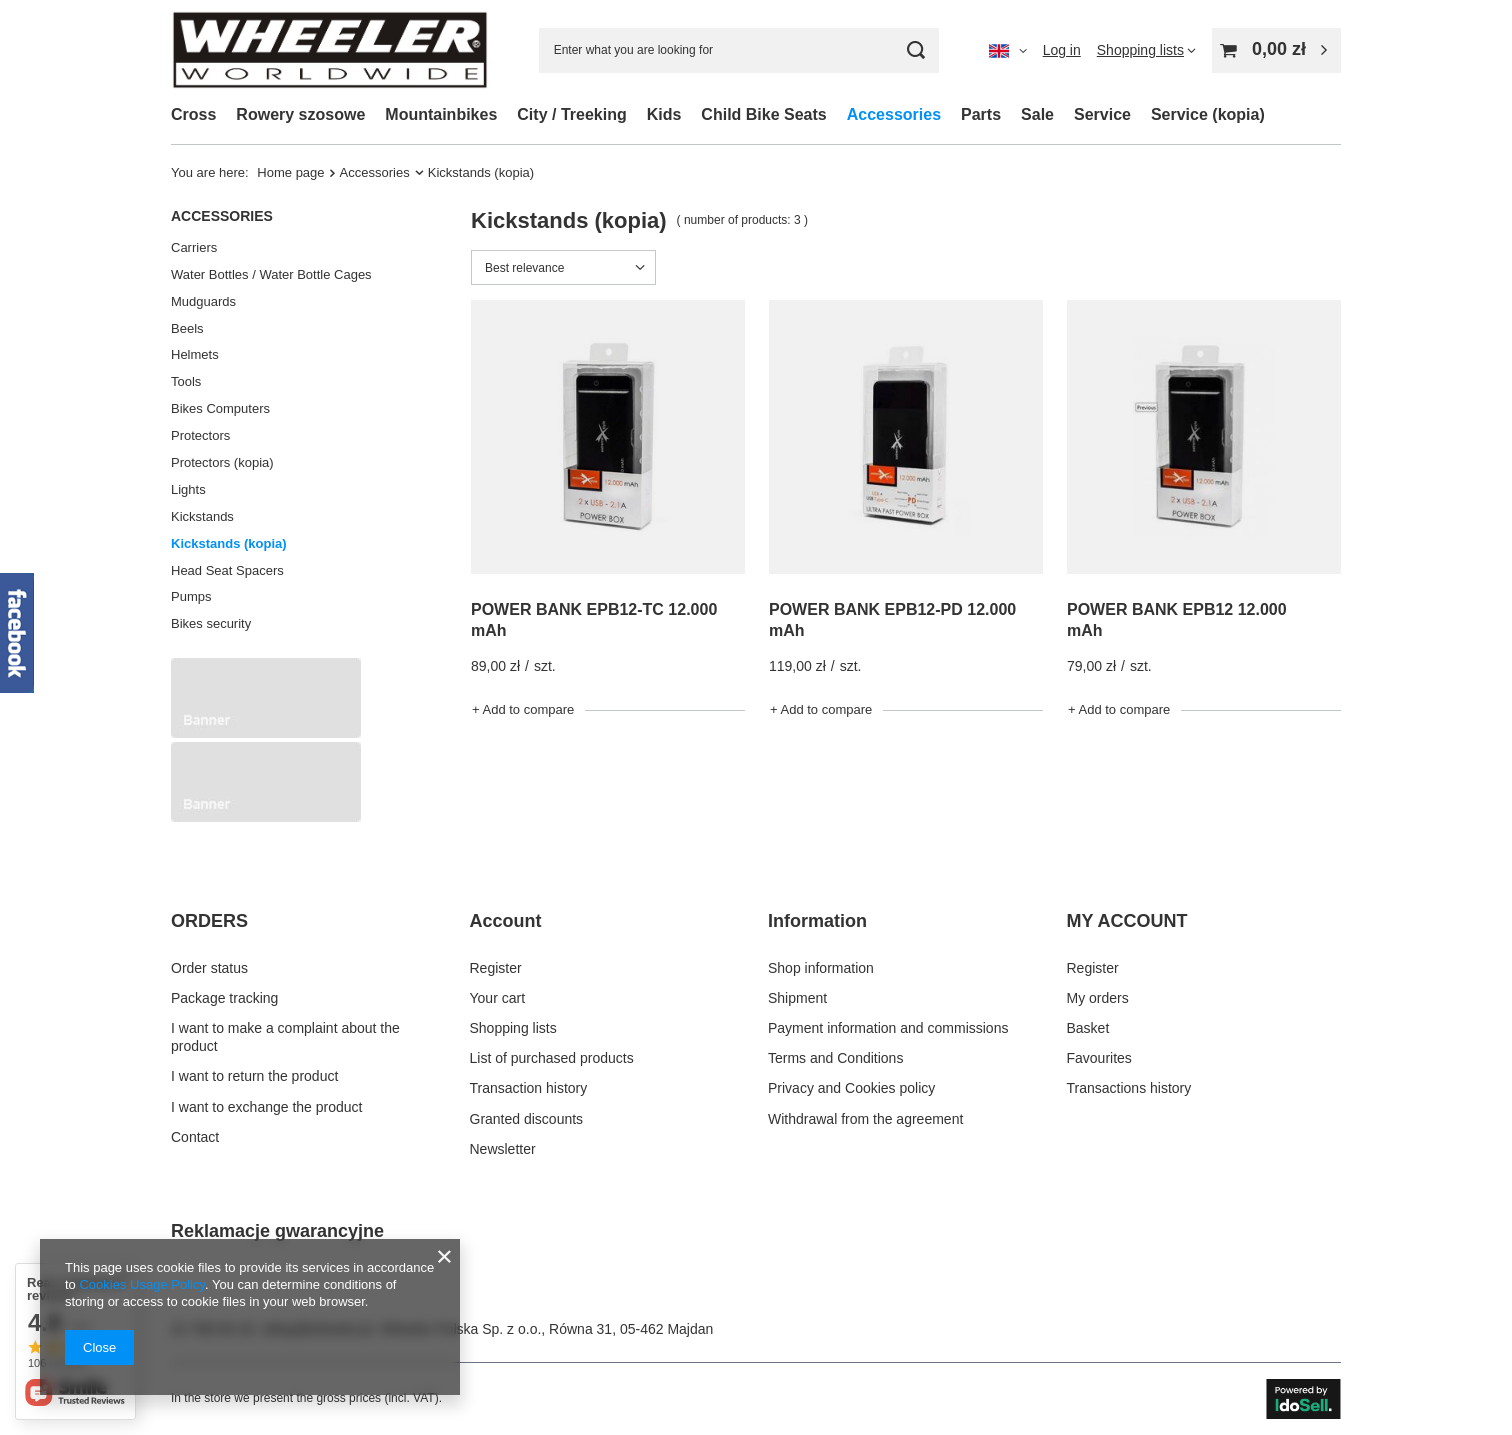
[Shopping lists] (1146, 50)
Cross (193, 114)
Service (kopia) (1208, 114)
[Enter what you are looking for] (739, 50)
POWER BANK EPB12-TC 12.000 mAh (594, 620)
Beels (187, 328)
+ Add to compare (523, 709)
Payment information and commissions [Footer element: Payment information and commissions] (888, 1028)
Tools (186, 381)
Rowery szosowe (300, 114)
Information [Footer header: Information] (817, 921)
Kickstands (202, 516)
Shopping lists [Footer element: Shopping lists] (513, 1028)
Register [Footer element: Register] (496, 968)
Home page (290, 172)
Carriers (194, 247)
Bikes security (211, 623)
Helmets (195, 354)
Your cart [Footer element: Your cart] (498, 998)
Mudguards (203, 301)
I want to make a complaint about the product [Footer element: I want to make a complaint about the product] (285, 1037)
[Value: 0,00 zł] (1276, 50)
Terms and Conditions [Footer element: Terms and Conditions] (835, 1058)
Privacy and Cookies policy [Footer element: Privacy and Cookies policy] (851, 1088)
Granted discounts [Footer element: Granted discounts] (527, 1119)
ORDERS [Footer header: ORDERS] (209, 921)
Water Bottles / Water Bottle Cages (271, 274)
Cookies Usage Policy (141, 1284)
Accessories (894, 114)
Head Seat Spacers (227, 570)
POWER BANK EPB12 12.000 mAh (1177, 620)
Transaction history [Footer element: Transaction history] (529, 1088)
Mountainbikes (441, 114)
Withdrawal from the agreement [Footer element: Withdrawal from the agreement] (865, 1119)
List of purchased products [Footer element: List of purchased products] (552, 1058)
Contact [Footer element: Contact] (195, 1137)
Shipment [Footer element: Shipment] (797, 998)
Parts (981, 114)
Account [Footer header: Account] (506, 921)
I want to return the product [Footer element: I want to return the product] (254, 1076)
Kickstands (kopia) (229, 543)
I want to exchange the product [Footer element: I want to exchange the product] (266, 1107)
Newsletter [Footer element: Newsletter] (503, 1149)
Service (1102, 114)
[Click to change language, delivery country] (1008, 50)
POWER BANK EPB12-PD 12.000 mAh (892, 620)
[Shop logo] (330, 50)
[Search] (916, 50)
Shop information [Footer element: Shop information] (821, 968)
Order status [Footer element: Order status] (209, 968)
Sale (1037, 114)
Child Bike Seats (763, 114)
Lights (188, 489)
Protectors (200, 435)
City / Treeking (571, 114)
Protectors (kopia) (222, 462)
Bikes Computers (220, 408)
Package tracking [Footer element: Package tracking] (224, 998)
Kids (664, 114)
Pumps (191, 596)
